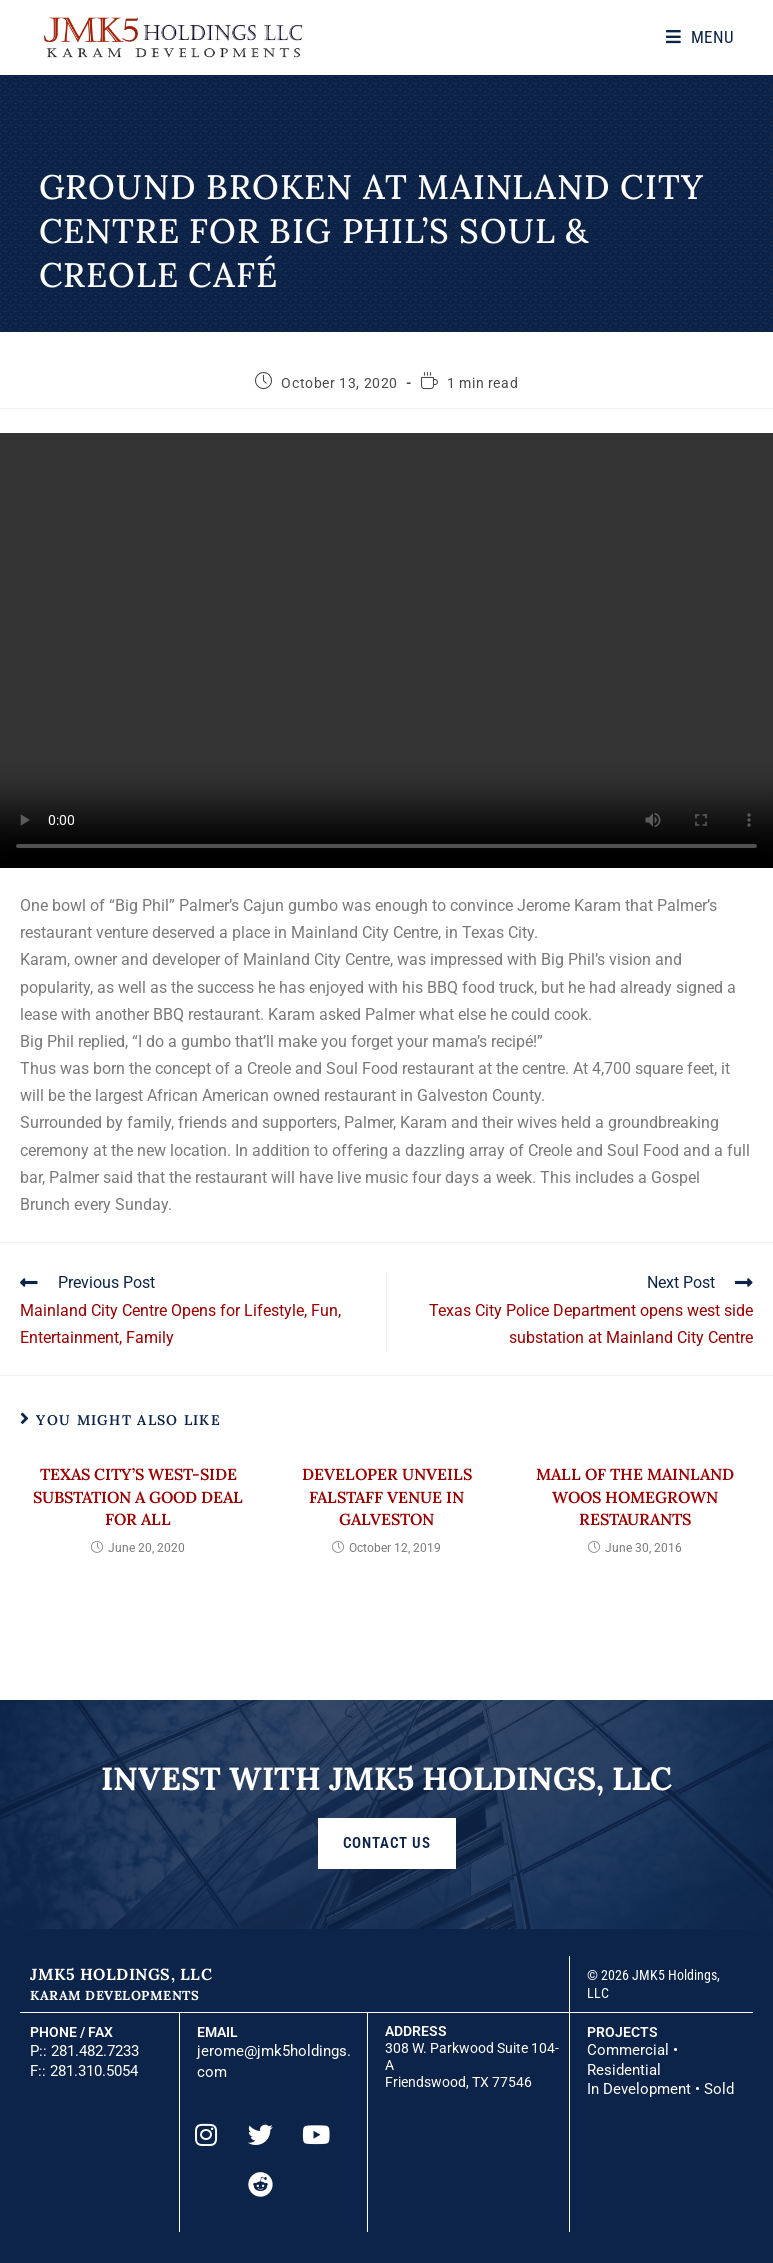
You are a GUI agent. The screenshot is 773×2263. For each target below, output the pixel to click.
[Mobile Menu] (706, 37)
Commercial (628, 2052)
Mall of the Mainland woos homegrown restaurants (635, 1498)
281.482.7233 (95, 2052)
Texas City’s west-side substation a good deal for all (138, 1498)
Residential (624, 2070)
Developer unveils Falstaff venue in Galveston (387, 1498)
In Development (639, 2088)
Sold (719, 2088)
